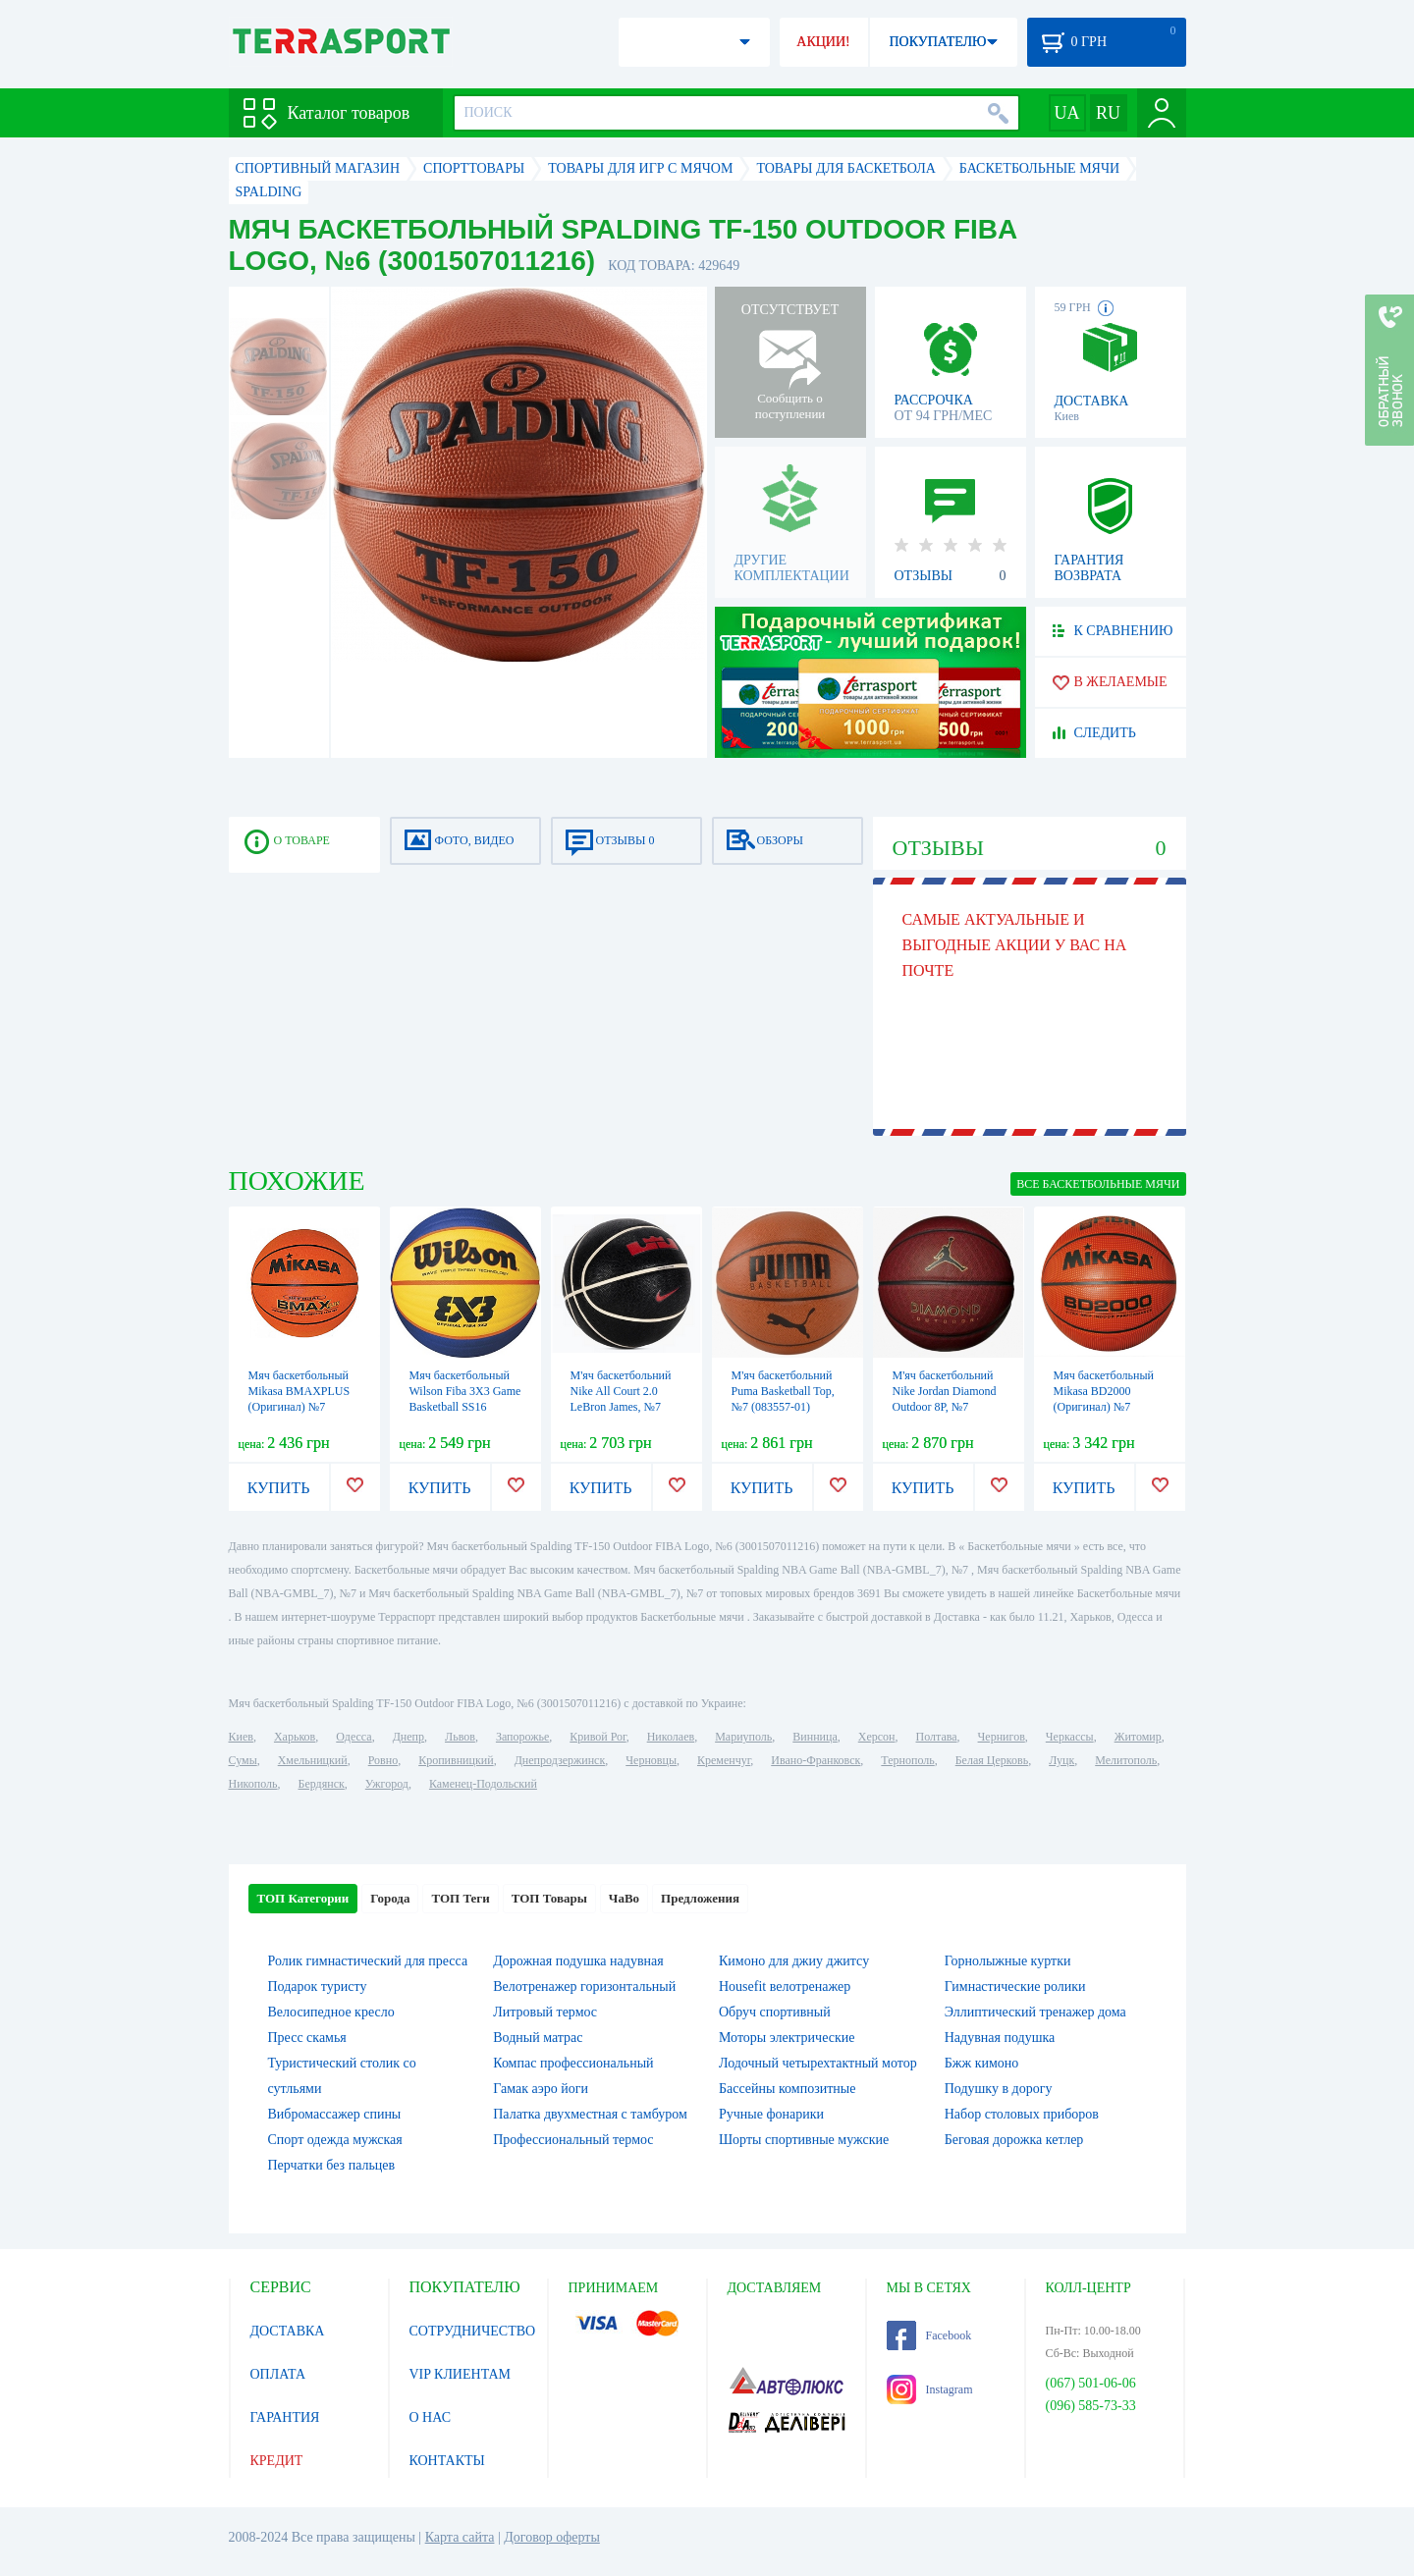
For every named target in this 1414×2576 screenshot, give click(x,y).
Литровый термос (545, 2012)
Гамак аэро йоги (540, 2088)
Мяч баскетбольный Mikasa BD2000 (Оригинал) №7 (1104, 1391)
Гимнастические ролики (1015, 1986)
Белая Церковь (991, 1760)
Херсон (877, 1737)
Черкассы (1070, 1737)
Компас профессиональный (573, 2063)
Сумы (243, 1760)
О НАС (430, 2417)
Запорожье (522, 1737)
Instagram (930, 2389)
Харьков (294, 1737)
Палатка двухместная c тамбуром (590, 2114)
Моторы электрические (786, 2037)
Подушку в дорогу (999, 2088)
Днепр (408, 1737)
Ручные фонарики (771, 2114)
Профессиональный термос (573, 2139)
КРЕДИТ (276, 2460)
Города (389, 1898)
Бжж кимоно (982, 2063)
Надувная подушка (1000, 2037)
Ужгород (386, 1784)
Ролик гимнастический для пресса (368, 1961)
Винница (814, 1737)
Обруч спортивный (775, 2012)
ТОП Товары (549, 1898)
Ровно (383, 1760)
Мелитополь (1126, 1760)
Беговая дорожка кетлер (1014, 2139)
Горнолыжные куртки (1008, 1961)
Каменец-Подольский (483, 1784)
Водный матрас (537, 2037)
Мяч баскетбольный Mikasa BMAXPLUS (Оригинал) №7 (299, 1391)
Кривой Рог (597, 1737)
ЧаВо (624, 1898)
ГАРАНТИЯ (285, 2417)
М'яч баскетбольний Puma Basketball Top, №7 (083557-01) (783, 1391)
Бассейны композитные (787, 2088)
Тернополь (907, 1760)
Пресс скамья (307, 2037)
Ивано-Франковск (815, 1760)
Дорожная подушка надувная (578, 1961)
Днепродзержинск (560, 1760)
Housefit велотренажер (784, 1986)
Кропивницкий (455, 1760)
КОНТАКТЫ (447, 2460)
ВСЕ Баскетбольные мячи (1097, 1184)
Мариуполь (743, 1737)
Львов (460, 1737)
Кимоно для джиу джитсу (794, 1961)
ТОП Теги (460, 1898)
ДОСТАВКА (287, 2331)
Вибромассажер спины (335, 2114)
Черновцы (651, 1760)
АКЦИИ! (822, 41)
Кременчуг (723, 1760)
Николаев (670, 1737)
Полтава (936, 1737)
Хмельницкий (313, 1760)
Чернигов (1001, 1737)
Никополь (253, 1784)
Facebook (929, 2335)
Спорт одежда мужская (335, 2139)
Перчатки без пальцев (332, 2165)
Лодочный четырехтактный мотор (818, 2063)
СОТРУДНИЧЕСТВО (472, 2331)
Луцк (1061, 1760)
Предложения (700, 1898)
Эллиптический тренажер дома (1035, 2012)
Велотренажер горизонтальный (584, 1986)
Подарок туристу (317, 1986)
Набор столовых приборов (1022, 2114)
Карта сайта (460, 2537)
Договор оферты (552, 2537)
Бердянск (322, 1784)
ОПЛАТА (278, 2374)
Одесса (353, 1737)
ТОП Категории (303, 1898)
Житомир (1138, 1737)
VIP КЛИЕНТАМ (460, 2374)
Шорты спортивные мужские (804, 2139)
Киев (241, 1737)
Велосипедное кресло (331, 2012)
